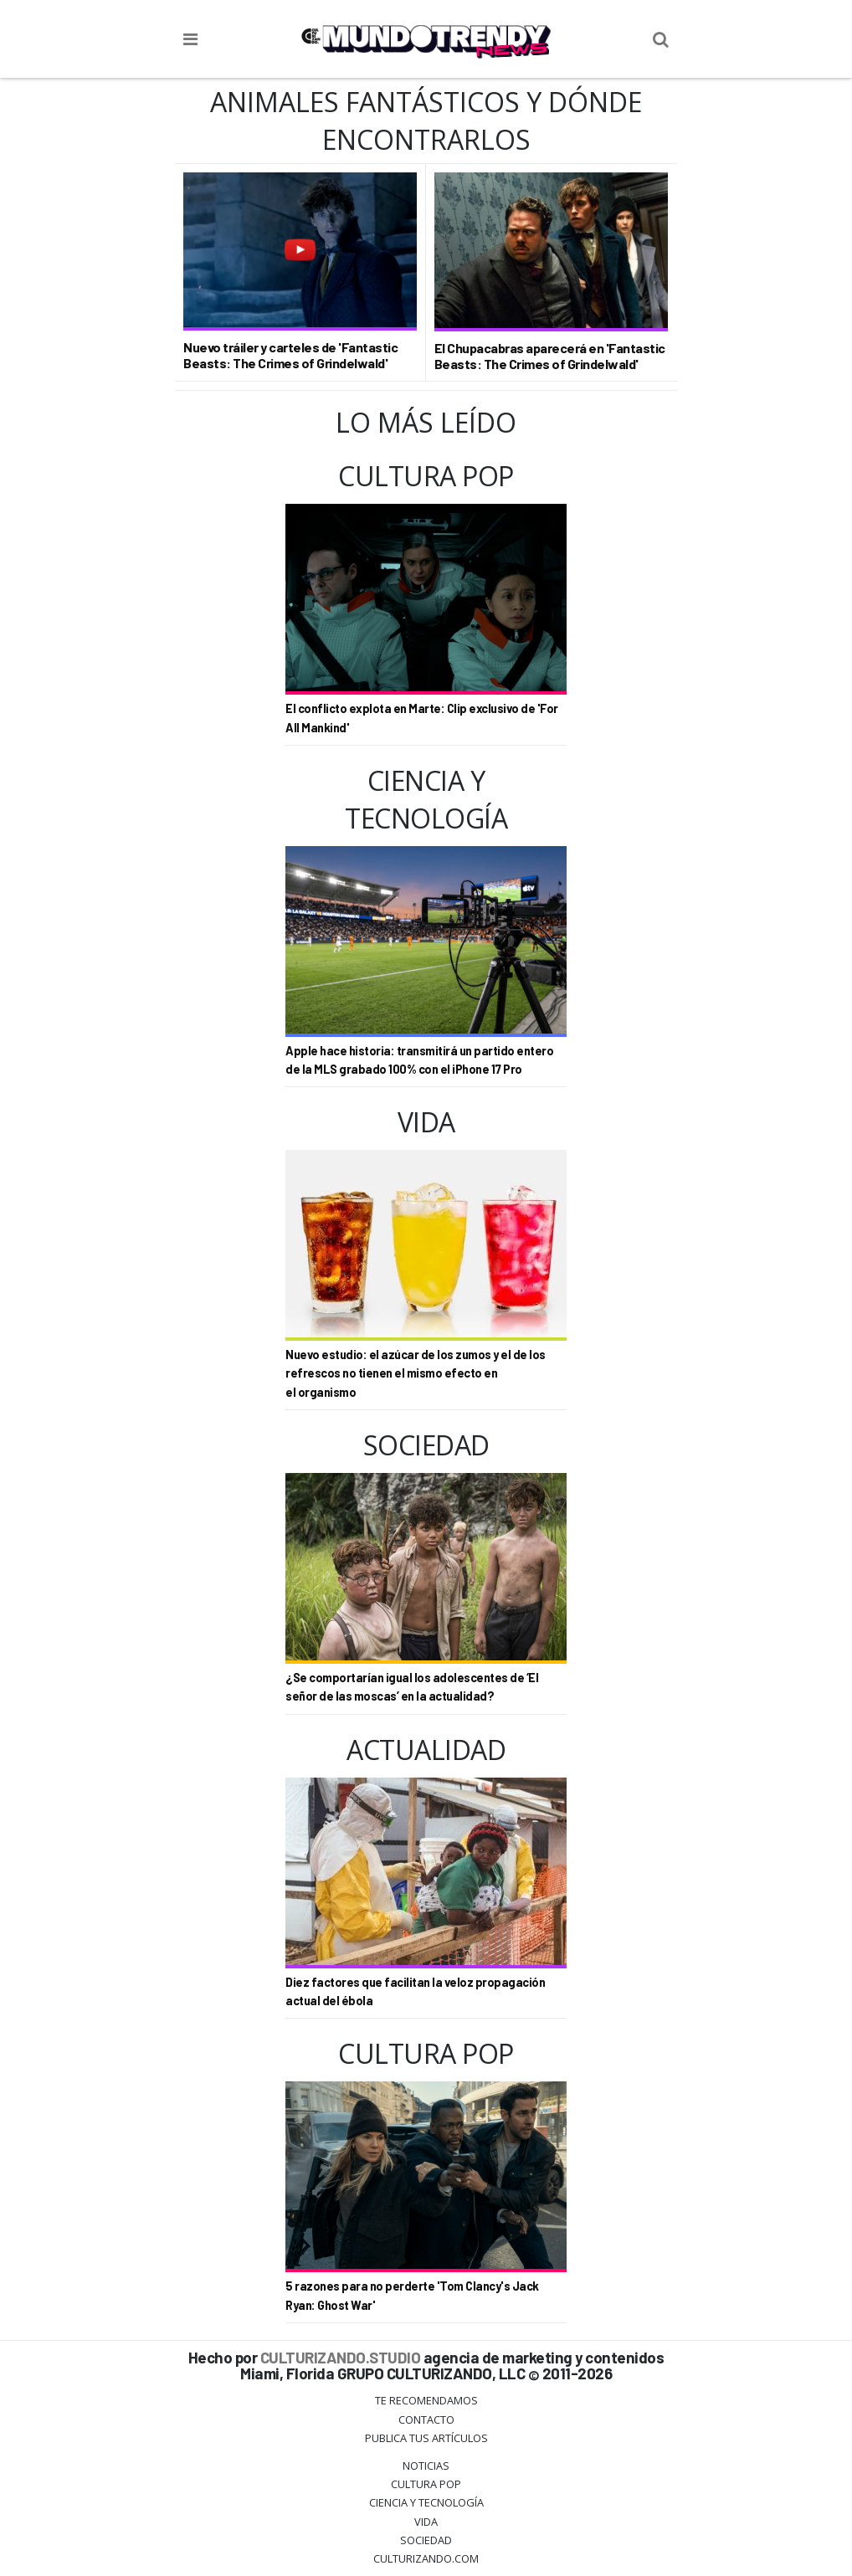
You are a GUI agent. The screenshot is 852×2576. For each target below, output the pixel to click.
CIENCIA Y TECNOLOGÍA (426, 2502)
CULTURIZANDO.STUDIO (340, 2357)
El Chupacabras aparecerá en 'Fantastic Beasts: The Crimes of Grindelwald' (549, 356)
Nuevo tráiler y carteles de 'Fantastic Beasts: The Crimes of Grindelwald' (290, 355)
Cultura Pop (426, 2483)
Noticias (426, 2465)
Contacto (426, 2419)
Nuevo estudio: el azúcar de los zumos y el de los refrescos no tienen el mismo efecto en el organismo (415, 1373)
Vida (426, 2521)
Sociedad (426, 2540)
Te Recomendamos (426, 2400)
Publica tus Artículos (426, 2437)
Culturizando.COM (426, 2558)
